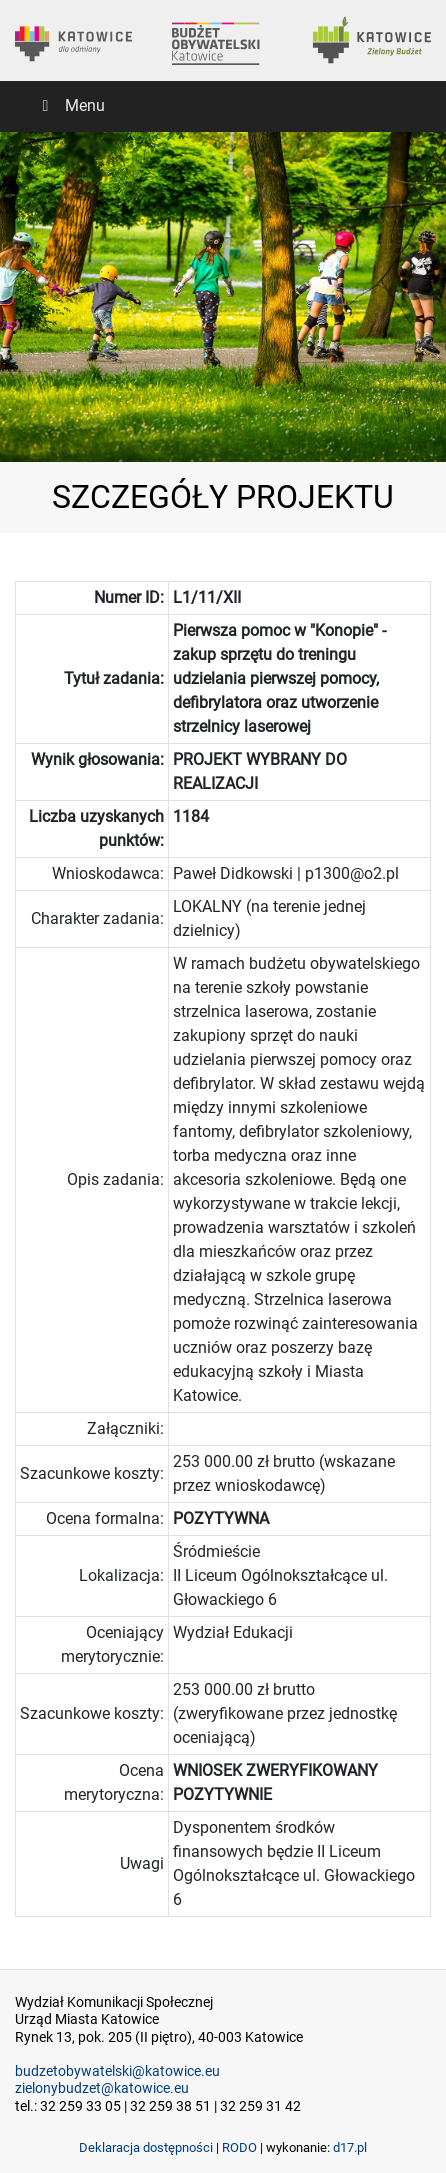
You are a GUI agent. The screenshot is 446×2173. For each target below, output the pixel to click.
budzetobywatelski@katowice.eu (117, 2071)
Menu (70, 105)
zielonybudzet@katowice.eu (102, 2088)
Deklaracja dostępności (146, 2147)
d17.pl (350, 2147)
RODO (239, 2147)
